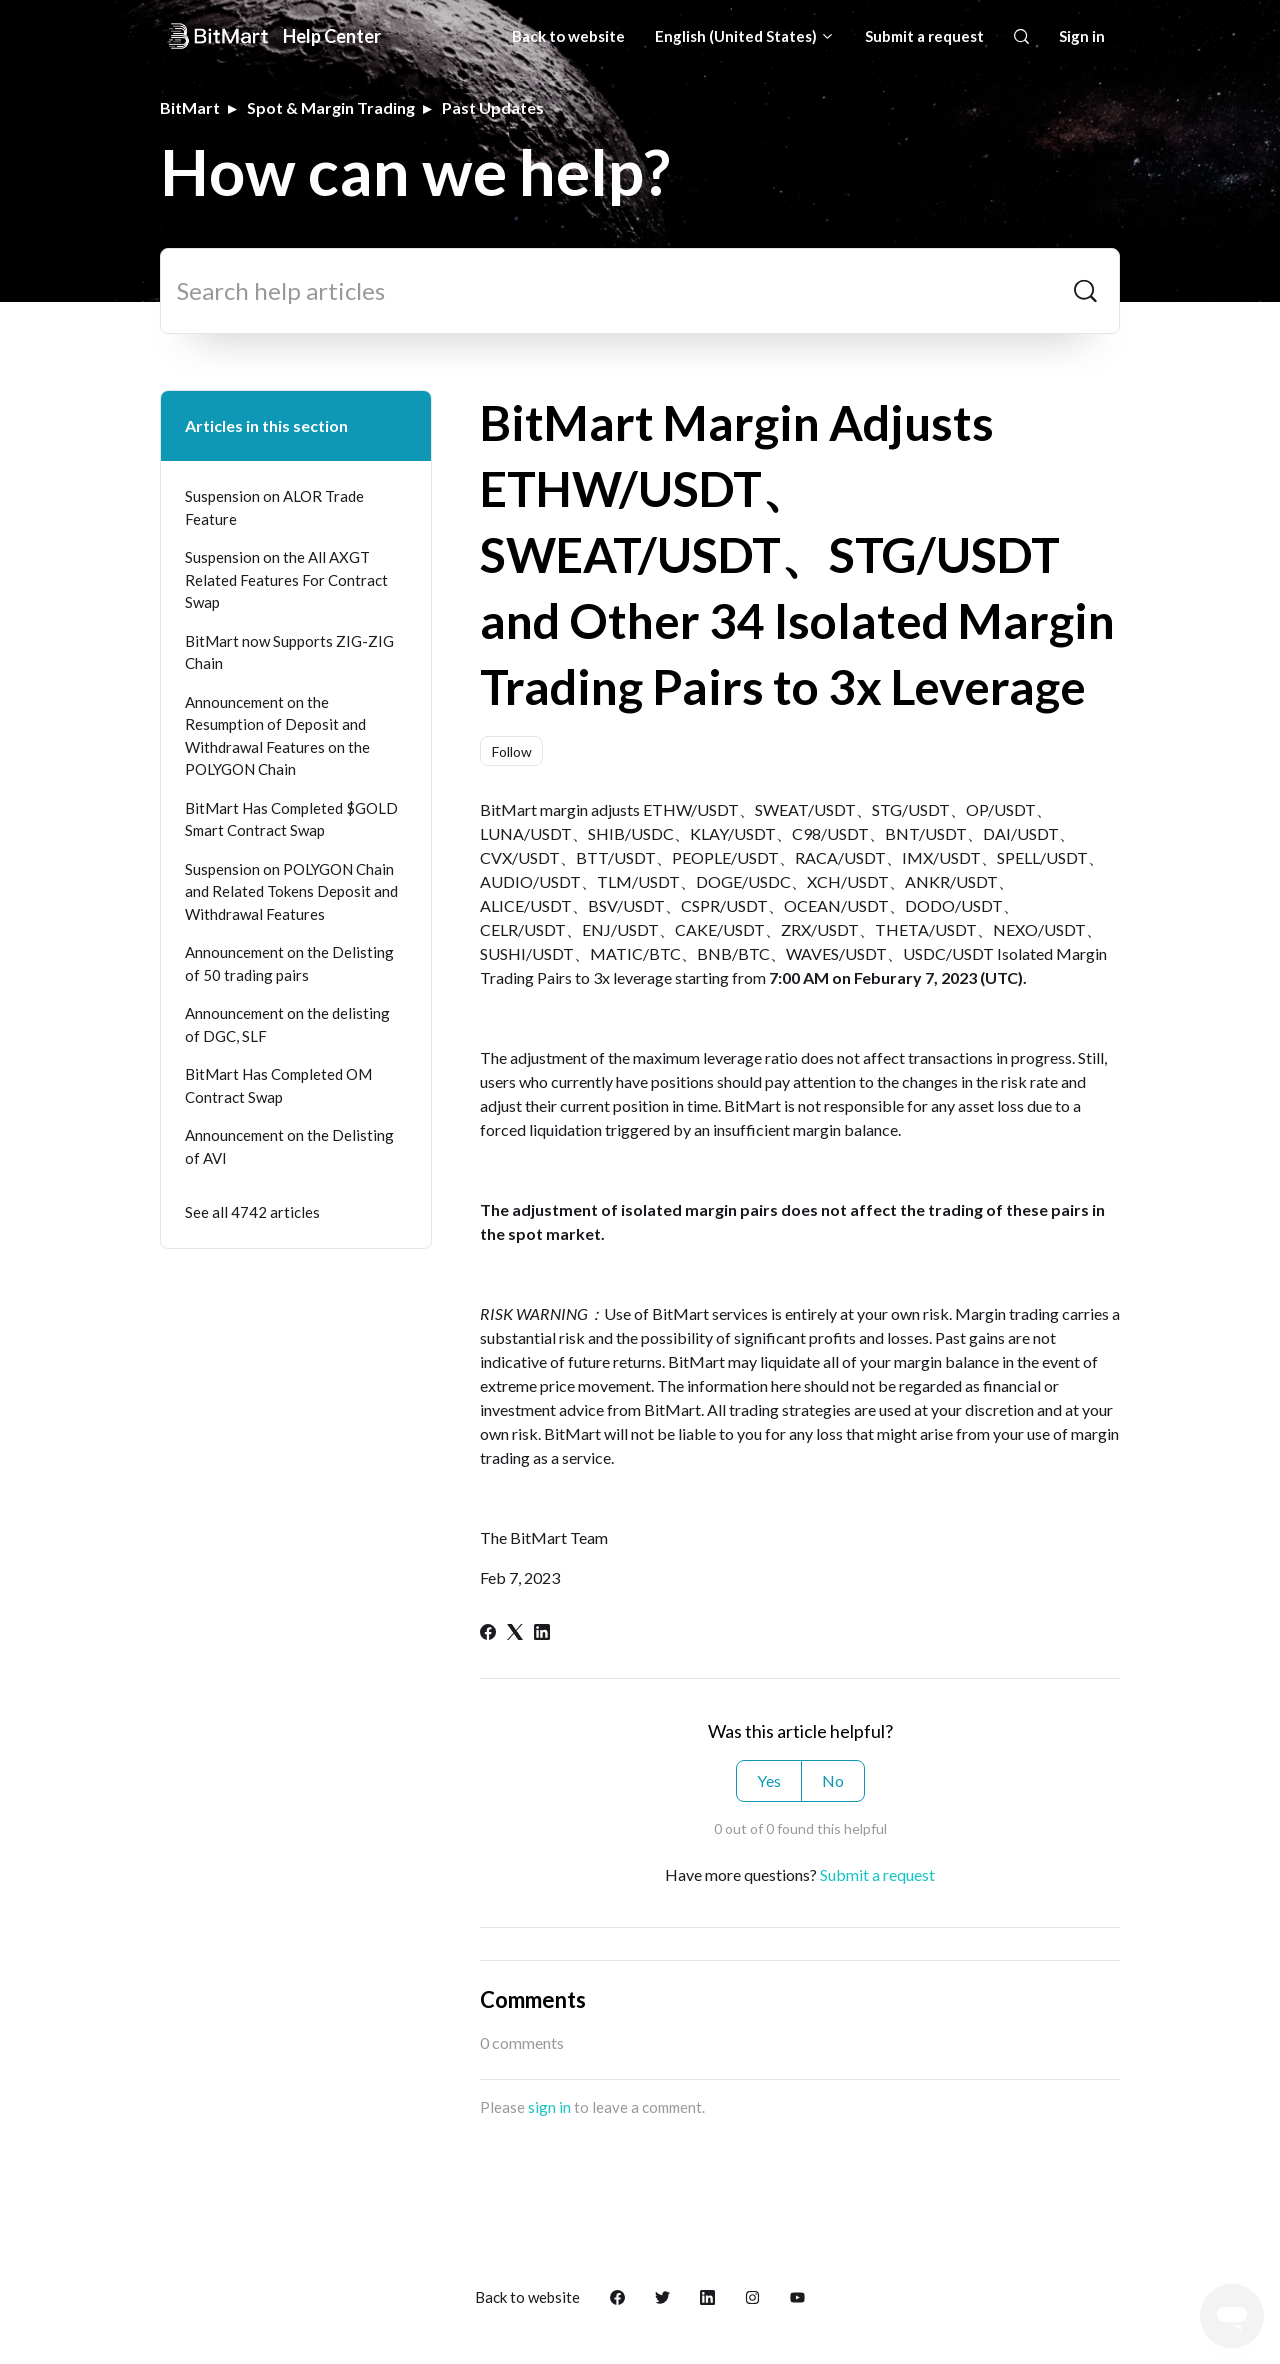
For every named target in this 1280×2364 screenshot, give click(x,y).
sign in (549, 2107)
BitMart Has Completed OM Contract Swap (278, 1085)
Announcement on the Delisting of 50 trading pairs (289, 963)
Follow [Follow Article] (512, 751)
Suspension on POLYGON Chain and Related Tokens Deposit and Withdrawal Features (291, 891)
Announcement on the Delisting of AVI (289, 1146)
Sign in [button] (1082, 36)
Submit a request (924, 36)
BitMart (190, 107)
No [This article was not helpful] (833, 1780)
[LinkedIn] (542, 1633)
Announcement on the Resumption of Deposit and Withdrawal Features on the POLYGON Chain (277, 736)
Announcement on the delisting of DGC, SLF (287, 1024)
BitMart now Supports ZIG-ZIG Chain (289, 652)
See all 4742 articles (252, 1212)
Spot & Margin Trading (331, 107)
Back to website (568, 36)
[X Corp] (515, 1633)
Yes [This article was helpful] (769, 1780)
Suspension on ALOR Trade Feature (274, 507)
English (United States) (745, 36)
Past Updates (493, 107)
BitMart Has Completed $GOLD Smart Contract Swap (291, 819)
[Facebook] (488, 1633)
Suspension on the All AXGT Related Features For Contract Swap (286, 579)
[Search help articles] (640, 291)
